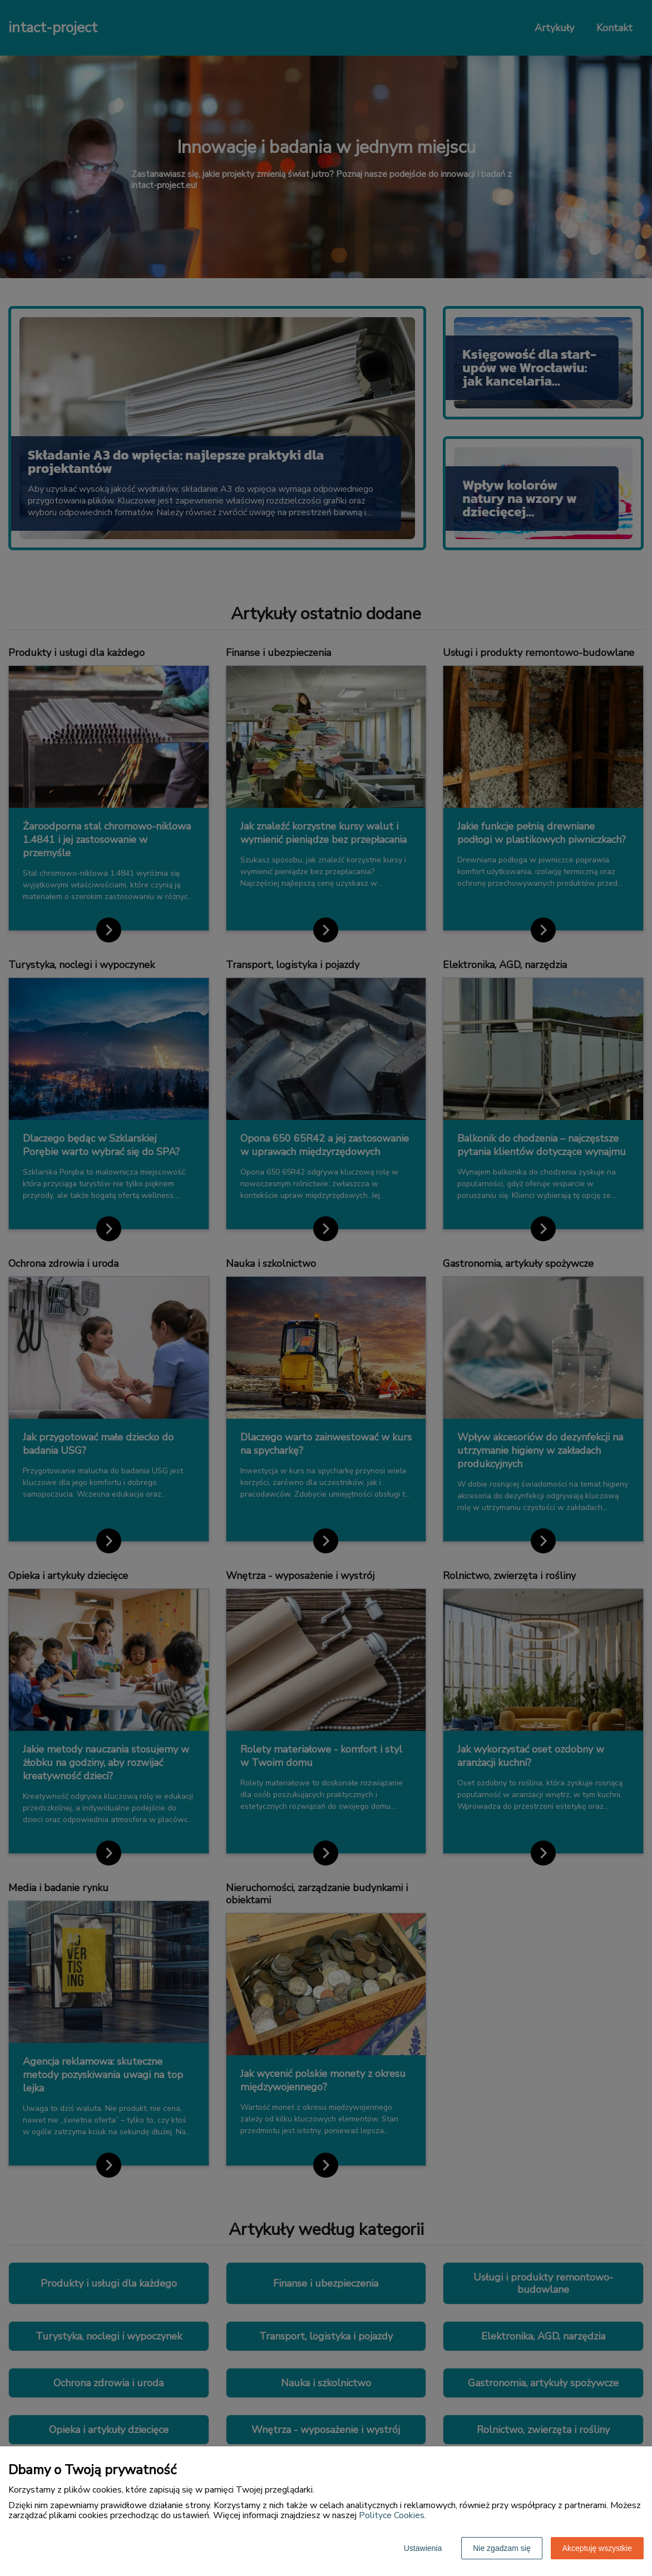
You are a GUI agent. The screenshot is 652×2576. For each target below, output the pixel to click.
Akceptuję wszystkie (597, 2548)
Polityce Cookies (391, 2515)
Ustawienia (423, 2548)
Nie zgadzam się (502, 2548)
